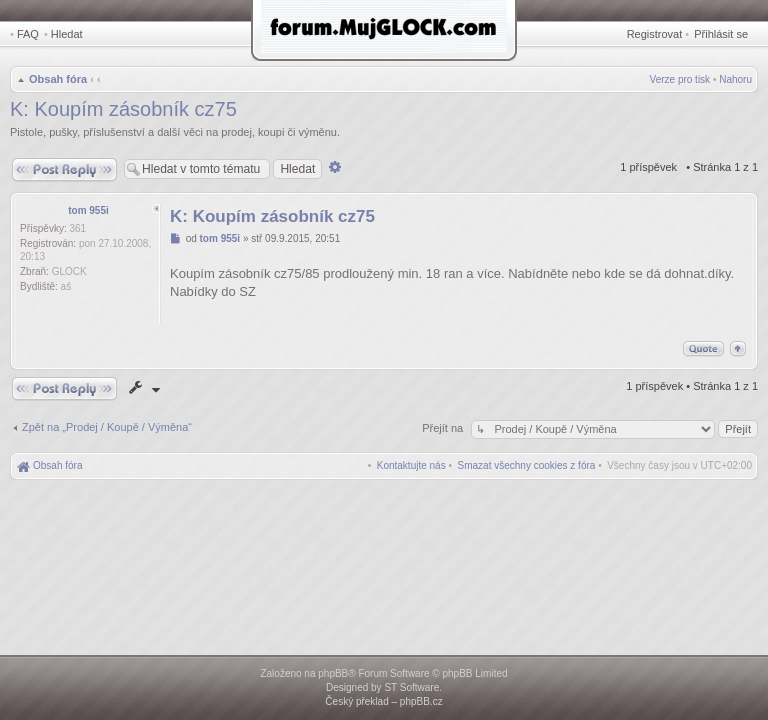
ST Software (411, 687)
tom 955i (88, 210)
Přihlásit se (721, 34)
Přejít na (444, 428)
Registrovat (655, 34)
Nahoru (735, 79)
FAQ (28, 34)
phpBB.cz (421, 701)
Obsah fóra (58, 79)
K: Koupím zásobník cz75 (123, 109)
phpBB (333, 673)
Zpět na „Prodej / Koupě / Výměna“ (107, 427)
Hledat (67, 34)
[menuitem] (527, 465)
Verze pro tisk (680, 79)
